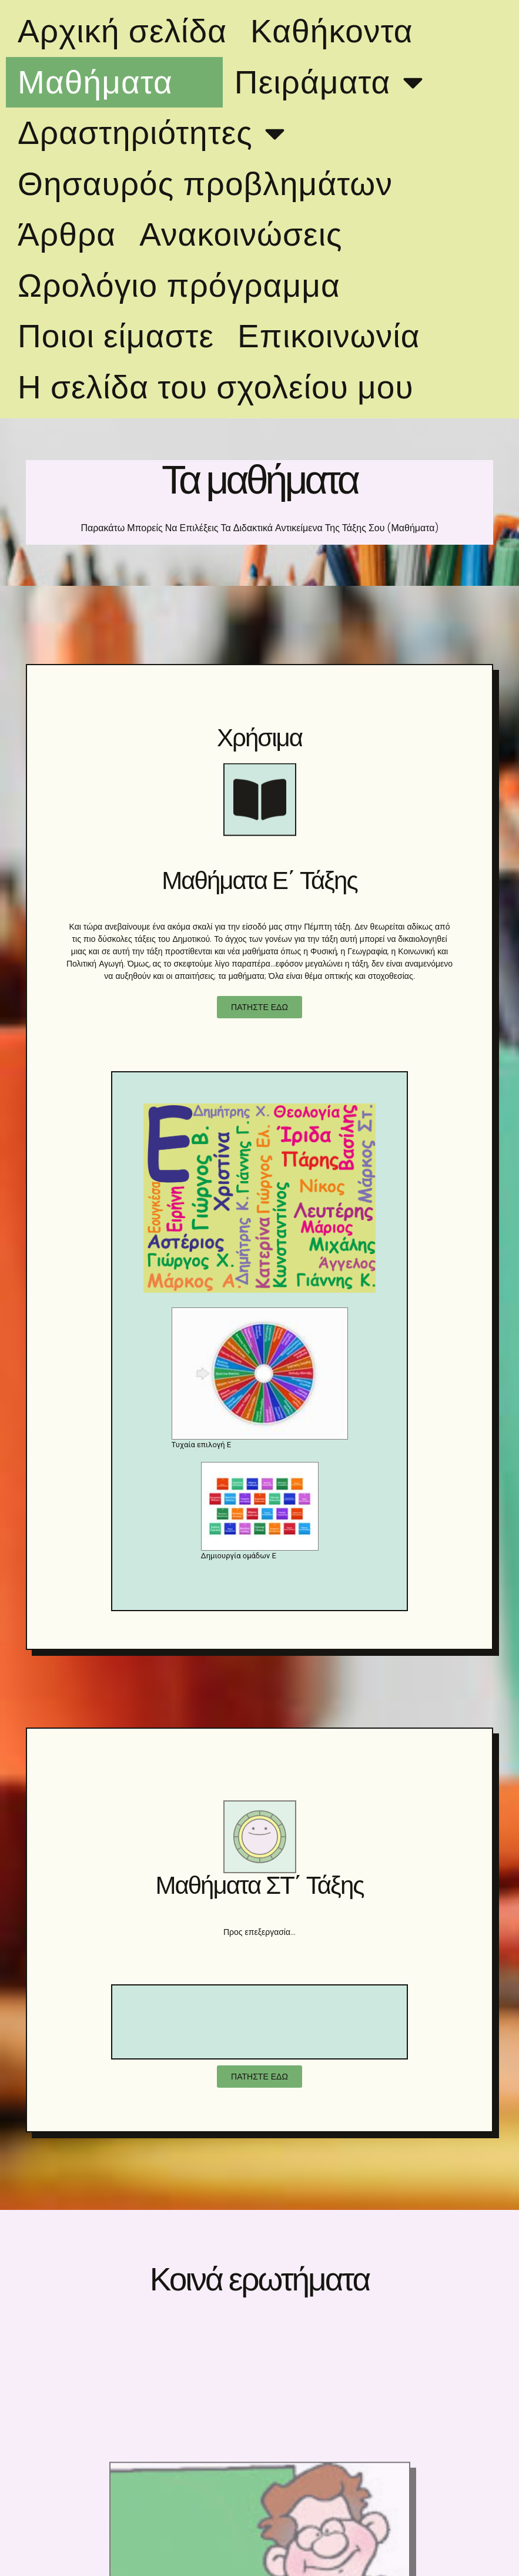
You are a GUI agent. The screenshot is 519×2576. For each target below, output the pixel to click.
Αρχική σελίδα (122, 31)
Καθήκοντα (331, 31)
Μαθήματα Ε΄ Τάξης (259, 880)
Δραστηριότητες (154, 133)
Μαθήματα (114, 82)
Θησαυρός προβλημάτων (205, 184)
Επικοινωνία (328, 336)
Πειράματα (332, 82)
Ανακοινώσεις (240, 234)
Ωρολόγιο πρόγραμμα (179, 285)
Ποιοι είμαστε (116, 336)
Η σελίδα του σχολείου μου (216, 387)
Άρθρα (67, 234)
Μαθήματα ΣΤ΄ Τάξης (259, 1885)
